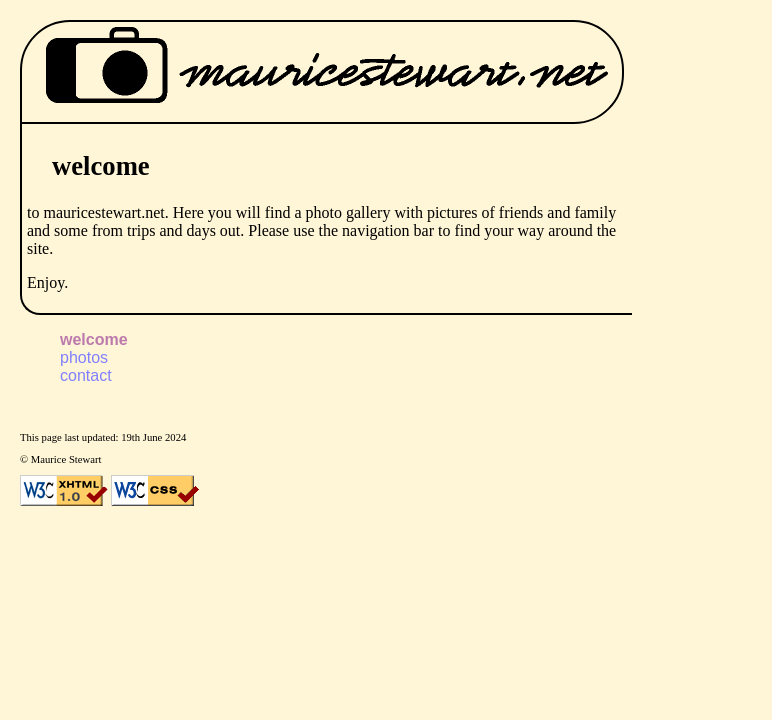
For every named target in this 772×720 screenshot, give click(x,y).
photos (84, 357)
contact (86, 375)
